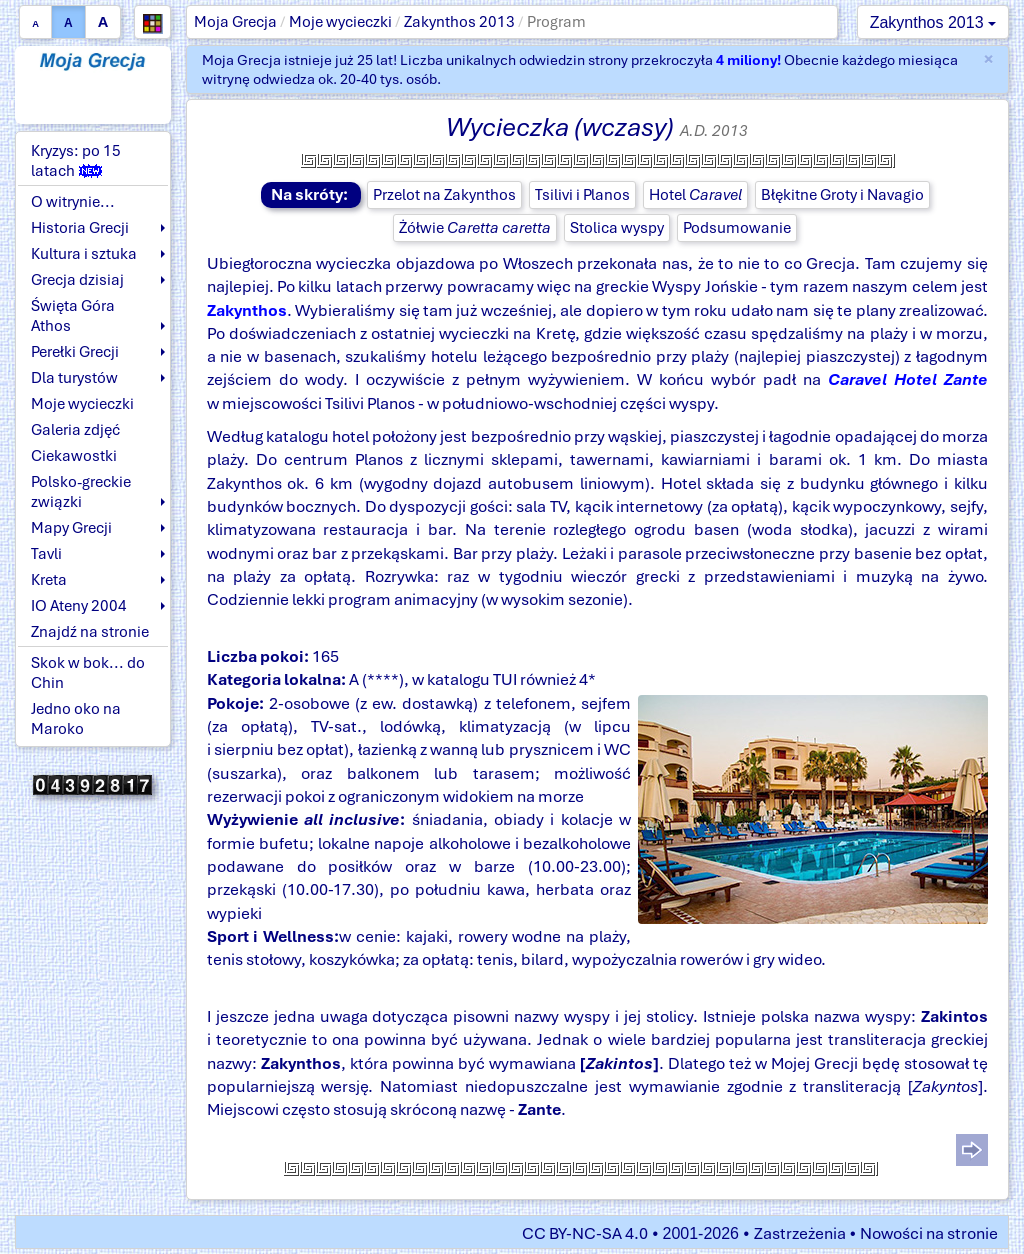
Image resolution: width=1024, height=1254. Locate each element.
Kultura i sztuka (84, 254)
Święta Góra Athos (73, 316)
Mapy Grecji (71, 528)
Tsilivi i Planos (582, 195)
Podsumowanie (737, 228)
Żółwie (475, 228)
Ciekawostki (74, 456)
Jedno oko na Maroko (76, 719)
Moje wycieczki (340, 22)
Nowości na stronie (929, 1233)
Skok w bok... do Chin (88, 673)
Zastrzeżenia (800, 1233)
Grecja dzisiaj (77, 280)
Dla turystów (74, 378)
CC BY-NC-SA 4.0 (585, 1233)
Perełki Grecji (75, 352)
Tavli (46, 554)
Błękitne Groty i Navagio (842, 195)
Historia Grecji (80, 228)
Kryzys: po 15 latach (76, 161)
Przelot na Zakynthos (444, 195)
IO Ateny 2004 (79, 606)
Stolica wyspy (617, 228)
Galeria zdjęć (75, 430)
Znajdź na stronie (90, 632)
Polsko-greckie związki (81, 492)
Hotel (695, 195)
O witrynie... (73, 202)
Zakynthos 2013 (459, 22)
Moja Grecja (235, 22)
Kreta (49, 580)
